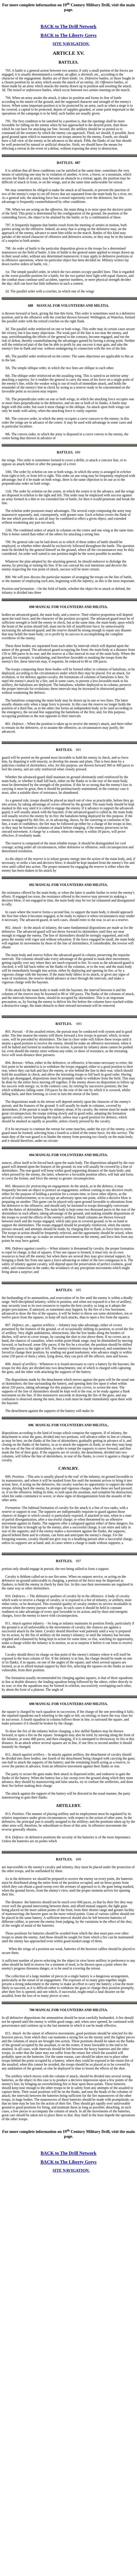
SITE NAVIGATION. (71, 44)
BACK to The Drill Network (69, 26)
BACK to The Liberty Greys (68, 35)
